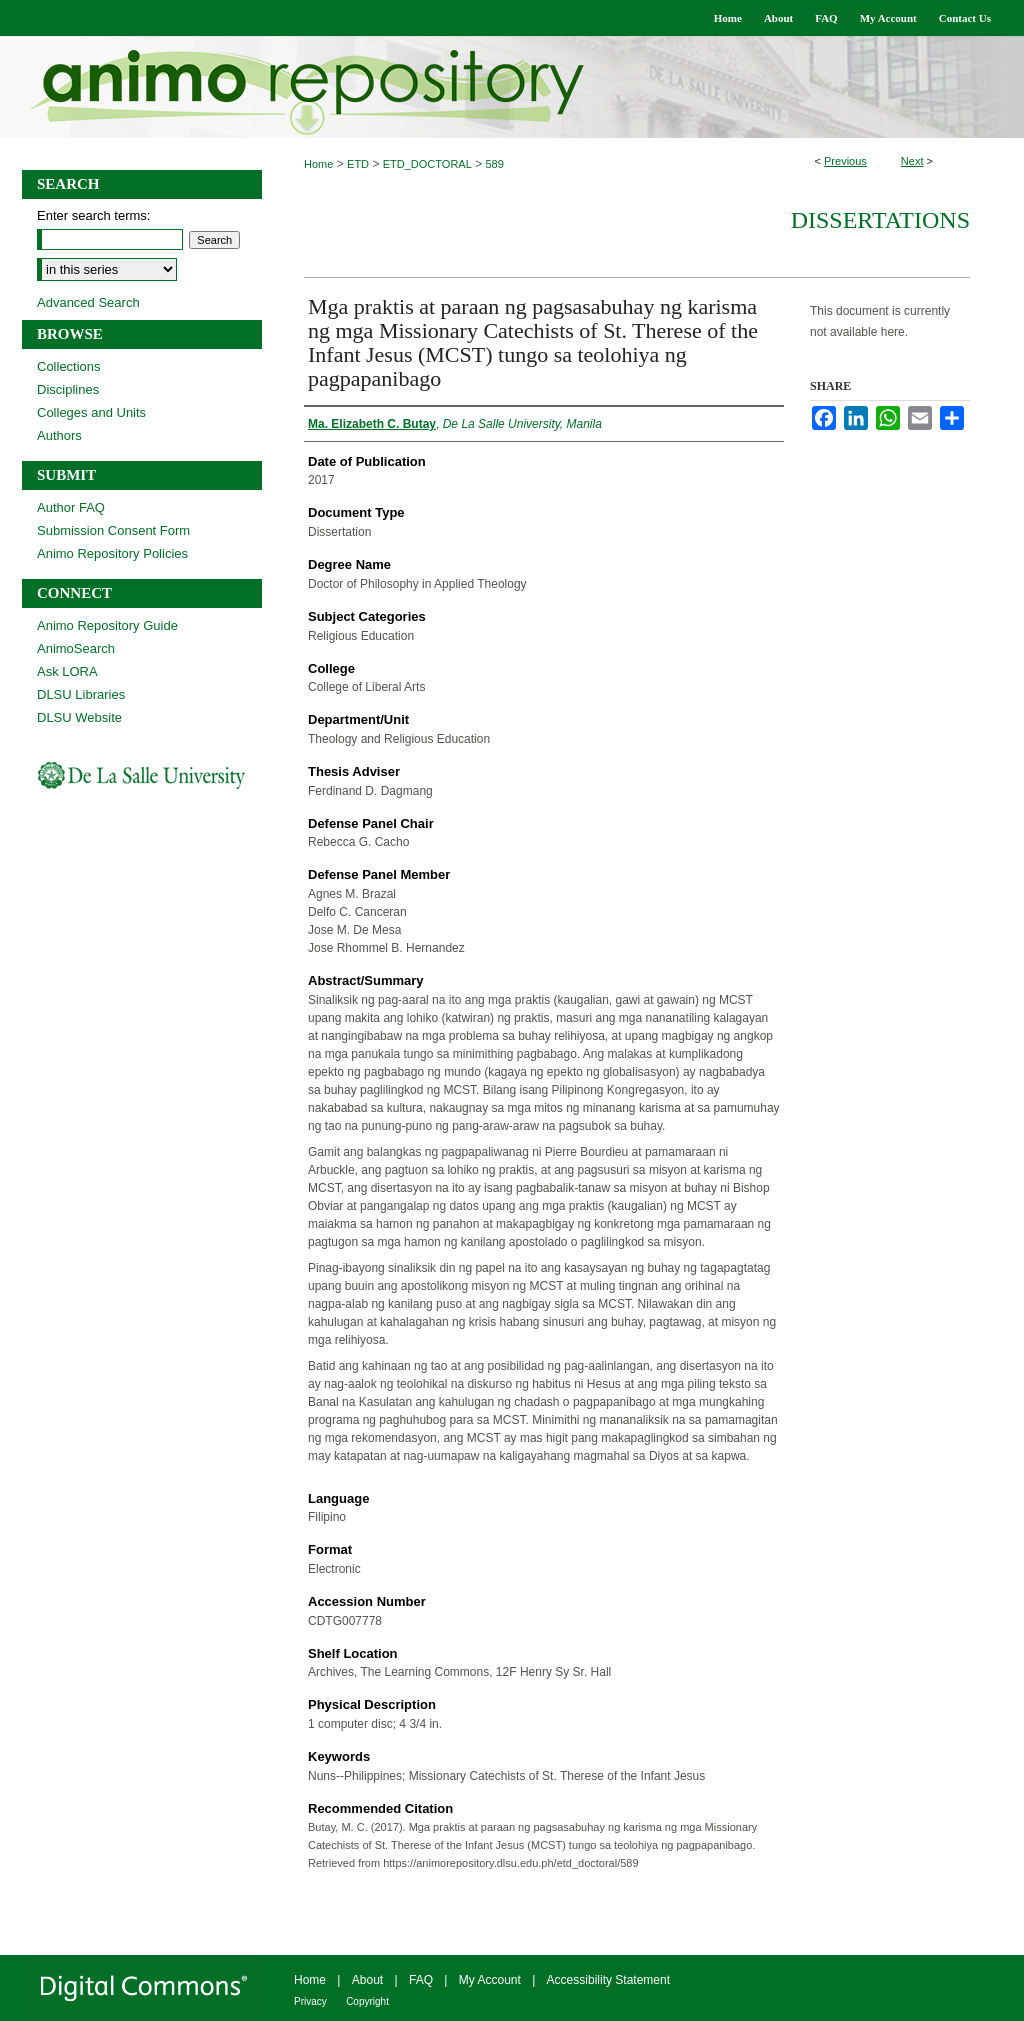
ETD (358, 164)
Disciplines (68, 389)
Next (912, 161)
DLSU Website (79, 717)
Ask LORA (67, 671)
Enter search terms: (93, 215)
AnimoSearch (76, 648)
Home (318, 164)
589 (495, 164)
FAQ (421, 1980)
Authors (59, 435)
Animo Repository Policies (112, 553)
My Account (490, 1980)
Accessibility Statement (608, 1980)
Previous (845, 161)
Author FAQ (71, 507)
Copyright (367, 2001)
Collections (69, 366)
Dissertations (880, 220)
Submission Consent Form (113, 530)
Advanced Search (88, 302)
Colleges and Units (91, 412)
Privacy (310, 2001)
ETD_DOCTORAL (427, 164)
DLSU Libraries (81, 694)
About (367, 1980)
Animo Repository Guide (107, 625)
